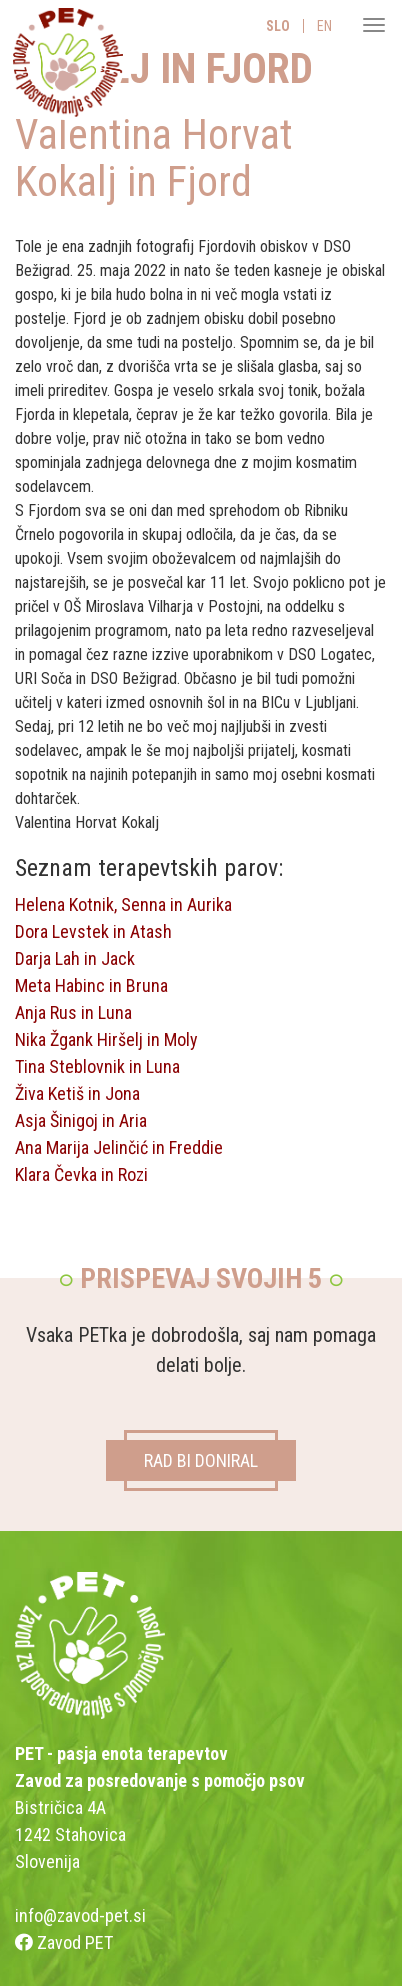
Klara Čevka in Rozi (81, 1174)
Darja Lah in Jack (75, 958)
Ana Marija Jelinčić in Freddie (119, 1147)
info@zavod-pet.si (80, 1915)
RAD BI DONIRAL (201, 1460)
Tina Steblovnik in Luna (97, 1066)
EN (324, 26)
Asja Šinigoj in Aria (81, 1120)
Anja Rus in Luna (73, 1012)
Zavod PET (64, 1942)
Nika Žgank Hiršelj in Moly (106, 1039)
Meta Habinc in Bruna (91, 985)
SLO (278, 26)
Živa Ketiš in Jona (77, 1093)
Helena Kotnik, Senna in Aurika (123, 904)
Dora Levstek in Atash (93, 931)
